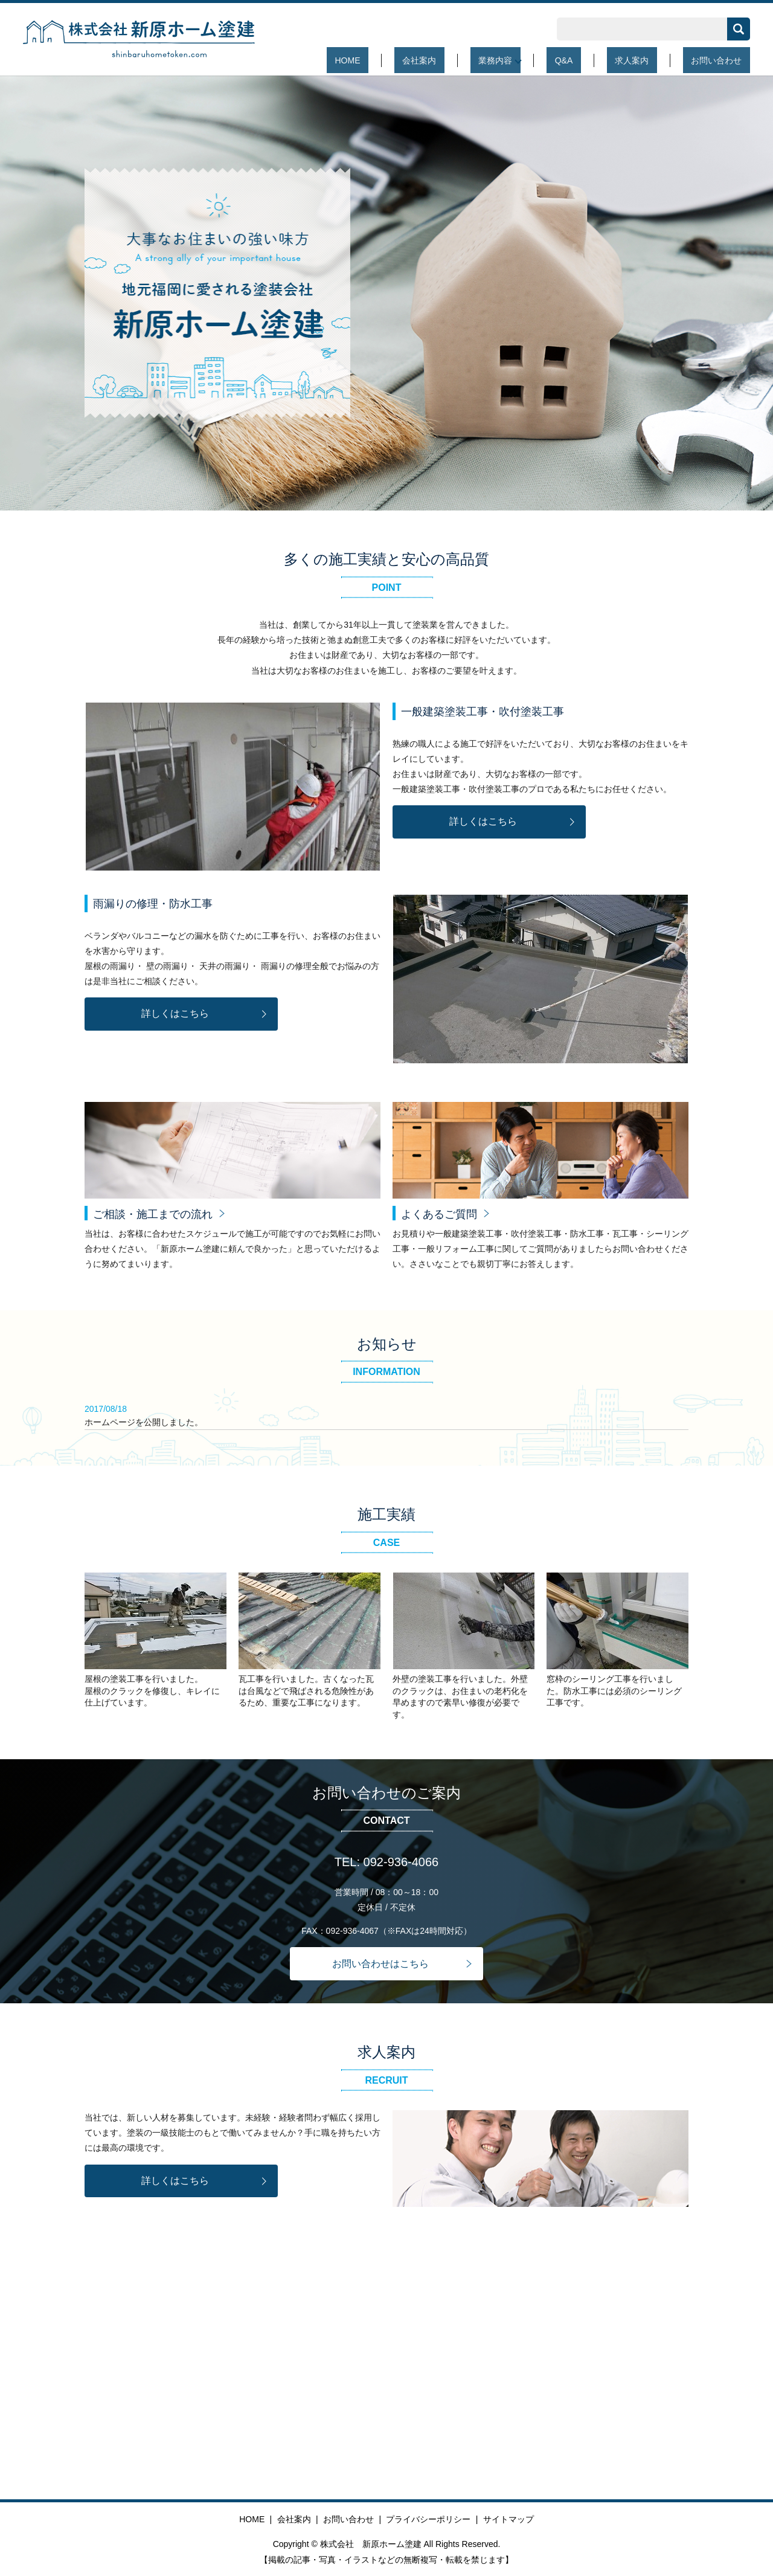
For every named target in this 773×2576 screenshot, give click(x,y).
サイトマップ (508, 2519)
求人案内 (656, 60)
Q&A (604, 60)
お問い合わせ (724, 60)
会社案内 (484, 60)
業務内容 (544, 60)
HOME (428, 60)
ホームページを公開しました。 (144, 1422)
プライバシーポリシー (428, 2519)
